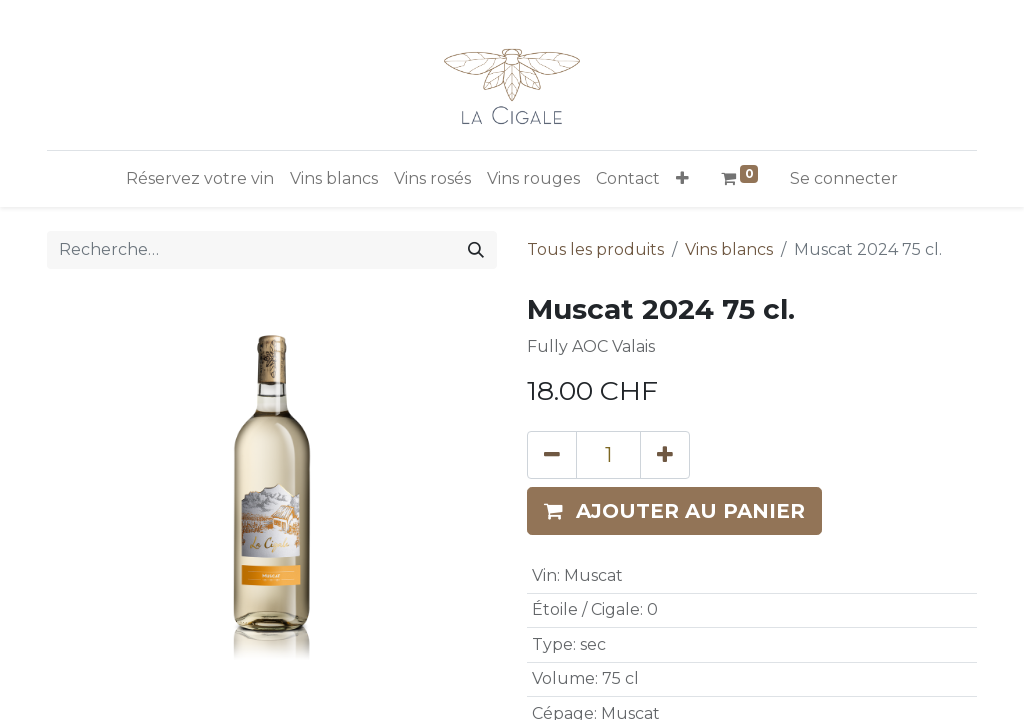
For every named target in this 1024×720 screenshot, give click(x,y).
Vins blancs (729, 249)
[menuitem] (200, 179)
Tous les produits (595, 249)
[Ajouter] (665, 455)
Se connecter (844, 178)
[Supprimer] (552, 455)
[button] (682, 179)
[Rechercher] (476, 250)
